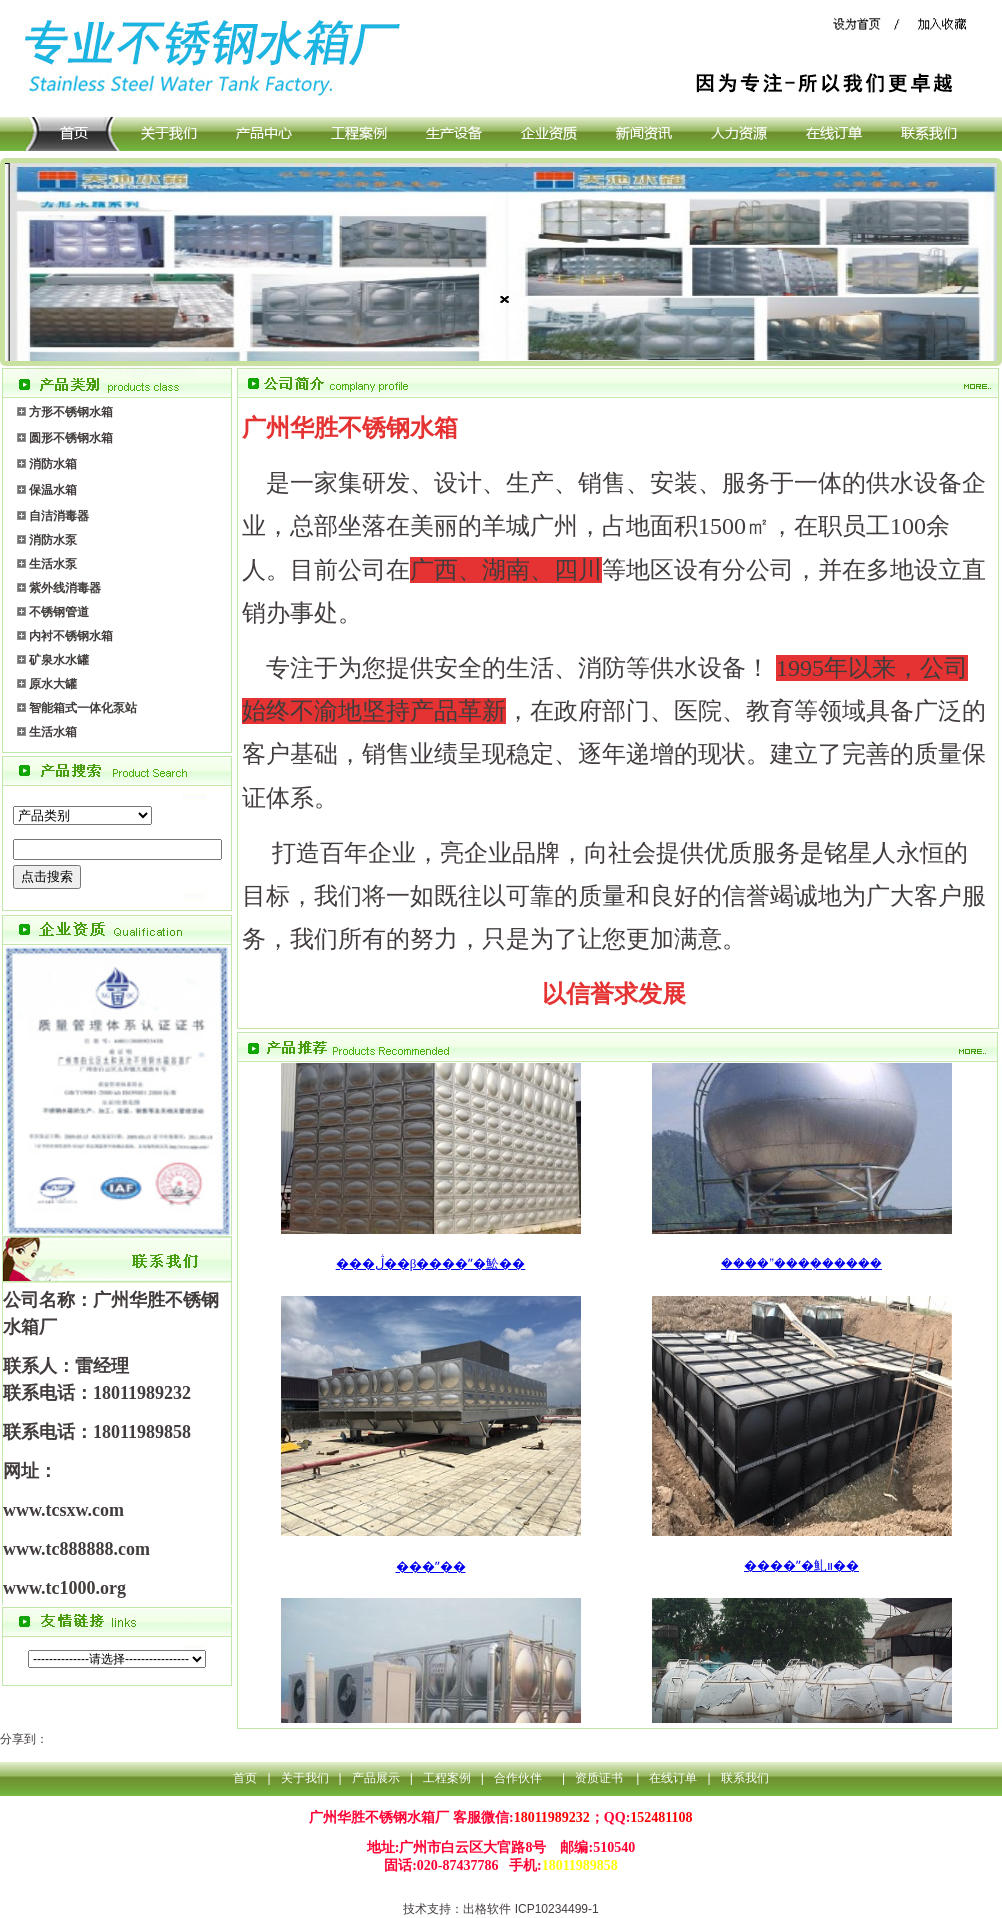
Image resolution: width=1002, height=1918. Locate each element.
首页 (245, 1778)
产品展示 (376, 1778)
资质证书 (600, 1778)
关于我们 (305, 1778)
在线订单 (673, 1778)
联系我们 (745, 1778)
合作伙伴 (518, 1778)
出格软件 (487, 1909)
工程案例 (447, 1778)
